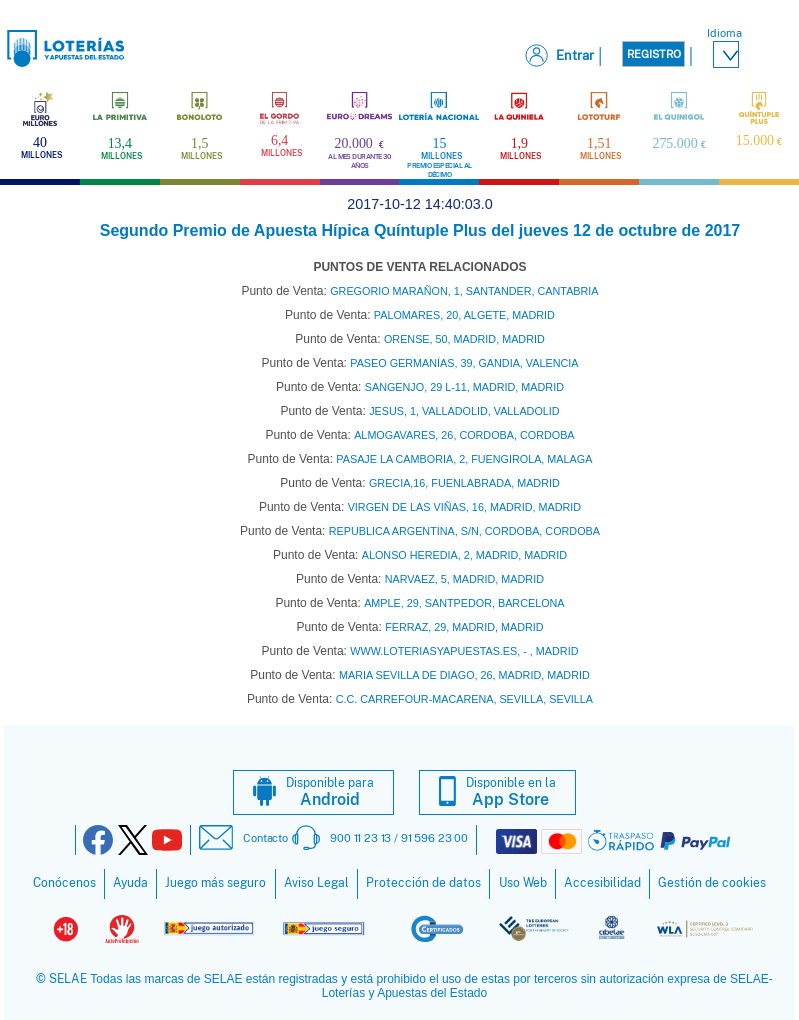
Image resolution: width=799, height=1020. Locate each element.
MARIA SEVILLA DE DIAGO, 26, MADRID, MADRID (464, 675)
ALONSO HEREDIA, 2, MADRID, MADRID (464, 555)
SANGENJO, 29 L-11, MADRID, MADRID (464, 387)
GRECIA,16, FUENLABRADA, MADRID (464, 483)
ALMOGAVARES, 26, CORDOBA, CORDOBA (464, 435)
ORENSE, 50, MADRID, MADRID (464, 339)
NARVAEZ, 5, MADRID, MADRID (464, 579)
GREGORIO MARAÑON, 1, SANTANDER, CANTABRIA (464, 291)
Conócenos (64, 883)
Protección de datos (423, 883)
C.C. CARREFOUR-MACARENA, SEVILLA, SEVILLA (464, 699)
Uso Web (523, 883)
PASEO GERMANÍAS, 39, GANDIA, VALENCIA (464, 363)
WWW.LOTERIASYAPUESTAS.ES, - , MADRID (464, 651)
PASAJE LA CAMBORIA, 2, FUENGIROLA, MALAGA (464, 459)
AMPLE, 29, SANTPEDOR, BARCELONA (464, 603)
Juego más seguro (215, 883)
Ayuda (130, 883)
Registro (654, 54)
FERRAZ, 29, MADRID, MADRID (464, 627)
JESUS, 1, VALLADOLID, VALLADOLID (464, 411)
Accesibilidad (602, 883)
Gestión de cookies (712, 883)
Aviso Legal (316, 883)
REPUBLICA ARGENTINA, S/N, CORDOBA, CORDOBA (464, 531)
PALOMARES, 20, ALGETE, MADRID (464, 315)
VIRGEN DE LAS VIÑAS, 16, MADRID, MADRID (464, 507)
